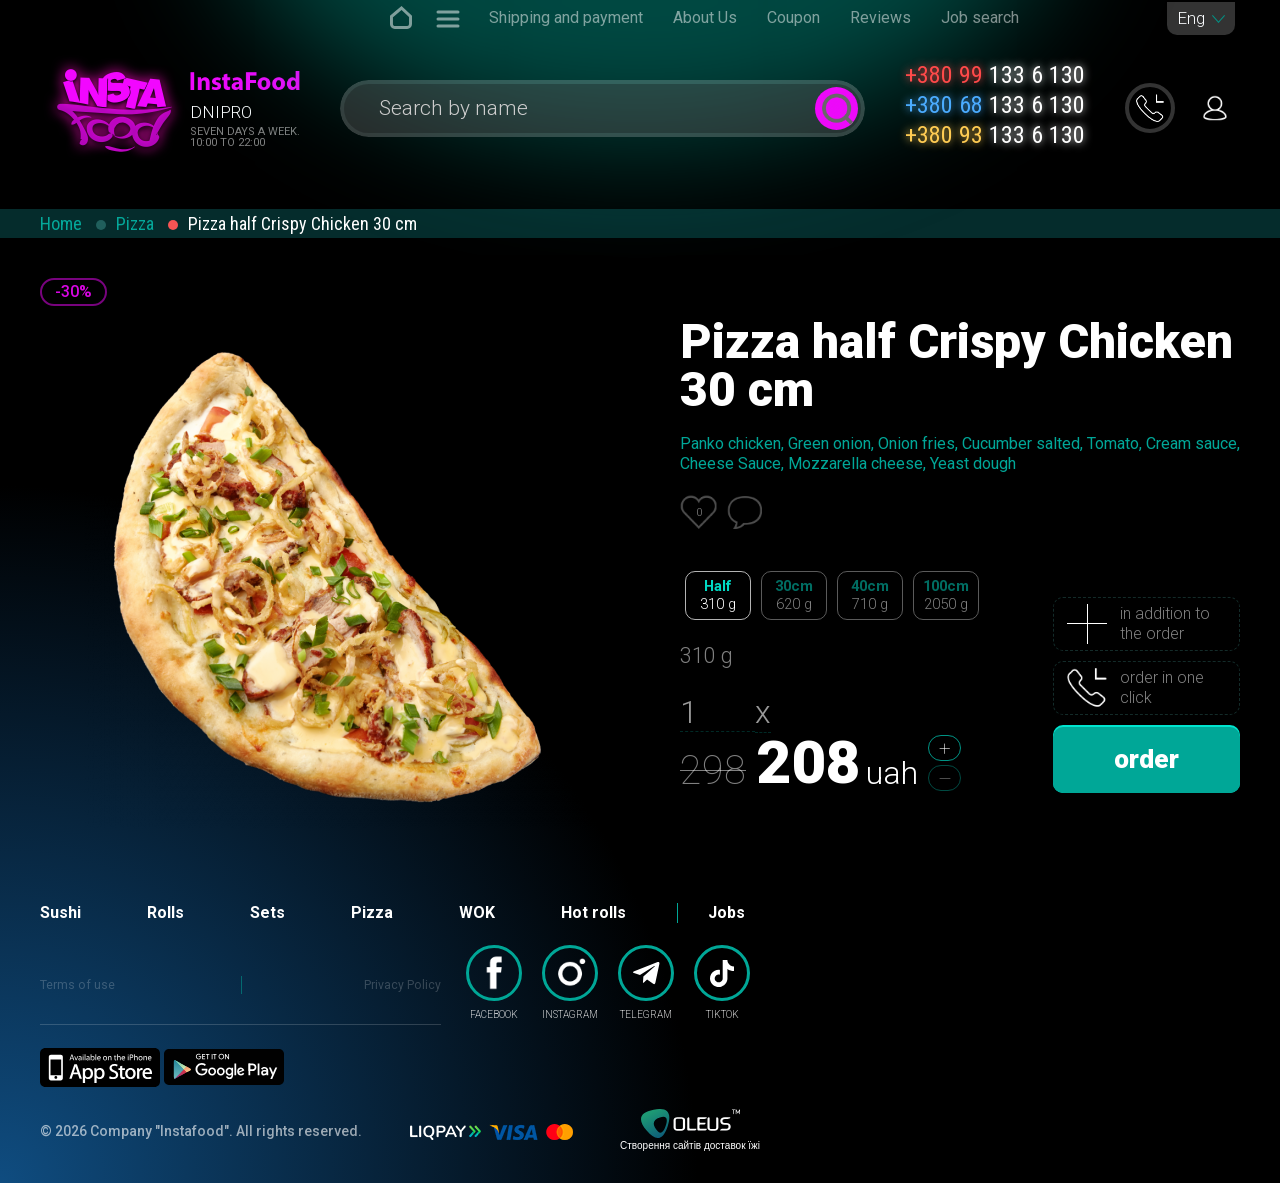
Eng (1191, 18)
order (1146, 759)
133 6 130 (995, 75)
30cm (794, 595)
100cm (946, 595)
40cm (870, 595)
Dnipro (221, 112)
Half (718, 595)
